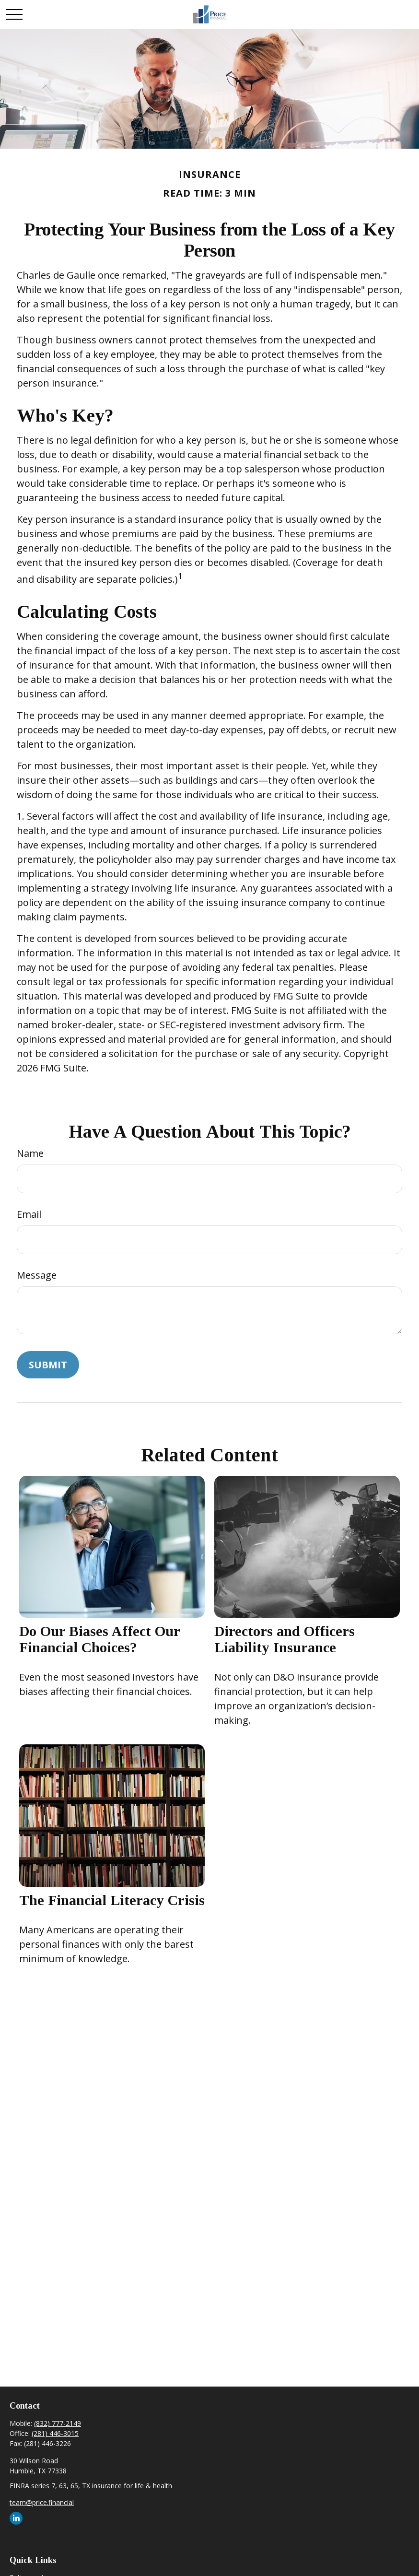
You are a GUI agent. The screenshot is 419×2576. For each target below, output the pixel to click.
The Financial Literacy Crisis (112, 1900)
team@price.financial (42, 2502)
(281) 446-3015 (55, 2433)
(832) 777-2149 (57, 2423)
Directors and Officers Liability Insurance (284, 1639)
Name (30, 1153)
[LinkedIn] (16, 2518)
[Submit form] (48, 1364)
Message (37, 1275)
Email (29, 1214)
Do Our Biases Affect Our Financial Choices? (99, 1639)
